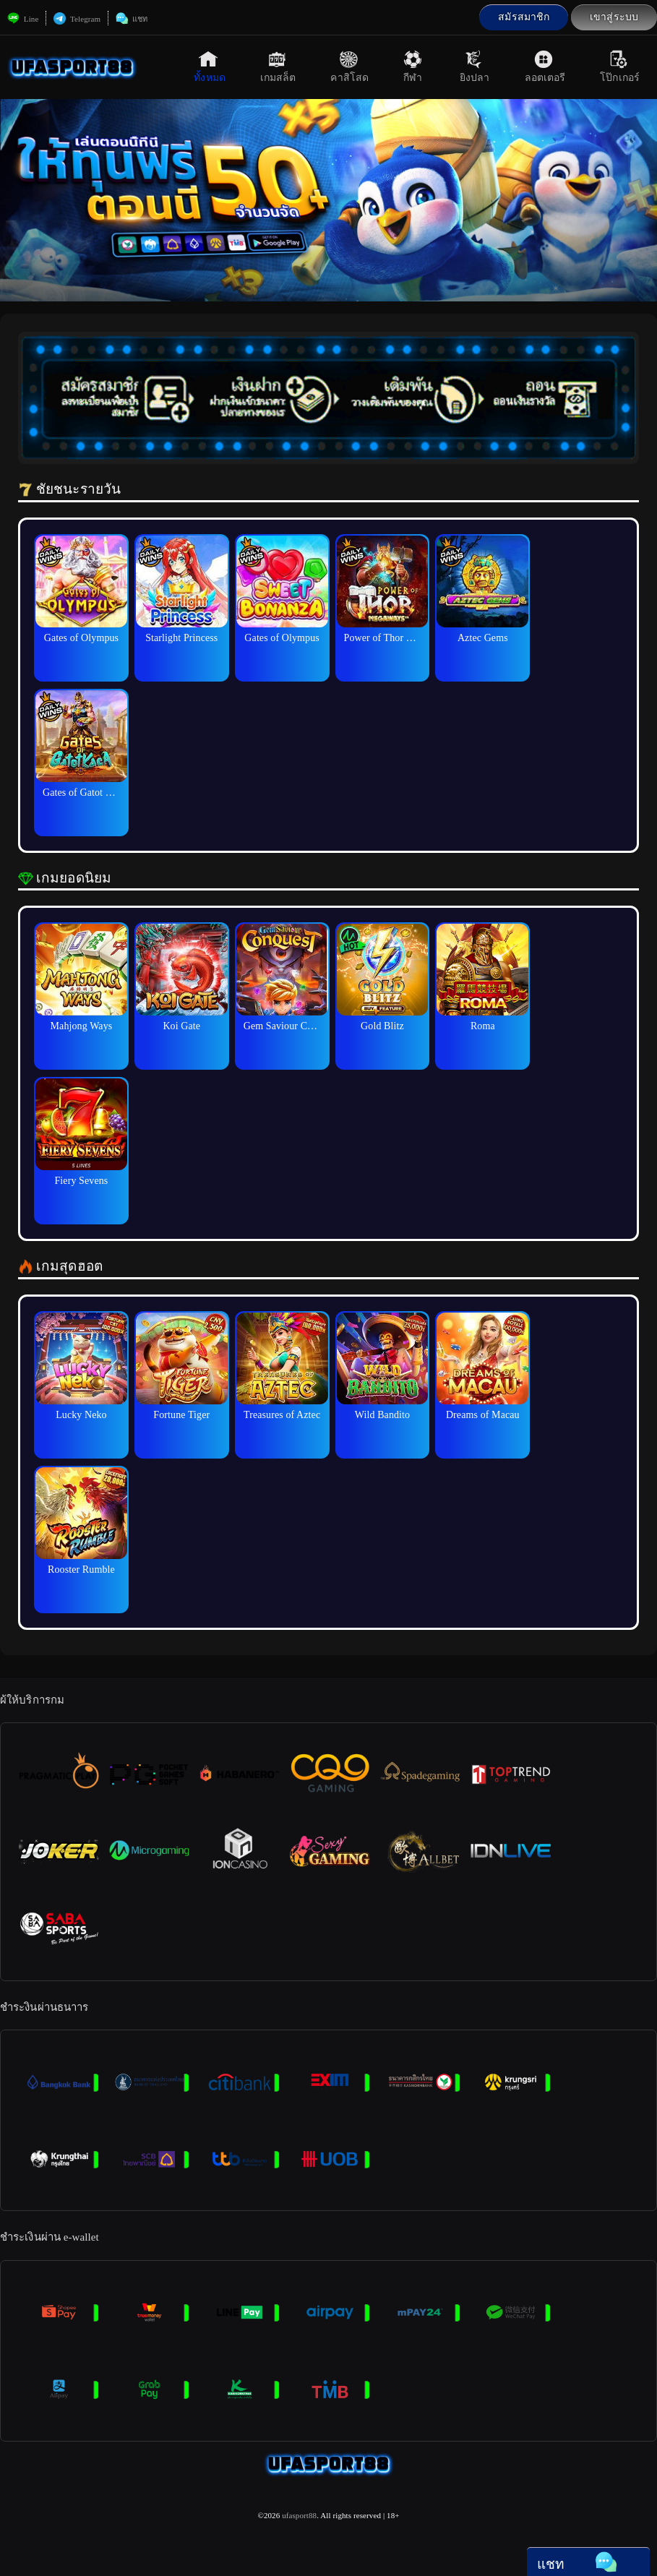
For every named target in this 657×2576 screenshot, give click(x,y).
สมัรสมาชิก (523, 17)
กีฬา (414, 66)
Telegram (76, 18)
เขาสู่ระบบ (614, 17)
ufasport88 (299, 2515)
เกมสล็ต (278, 66)
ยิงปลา (475, 66)
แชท (131, 18)
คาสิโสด (349, 66)
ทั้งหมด (210, 66)
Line (22, 18)
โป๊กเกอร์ (620, 66)
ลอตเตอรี (545, 66)
